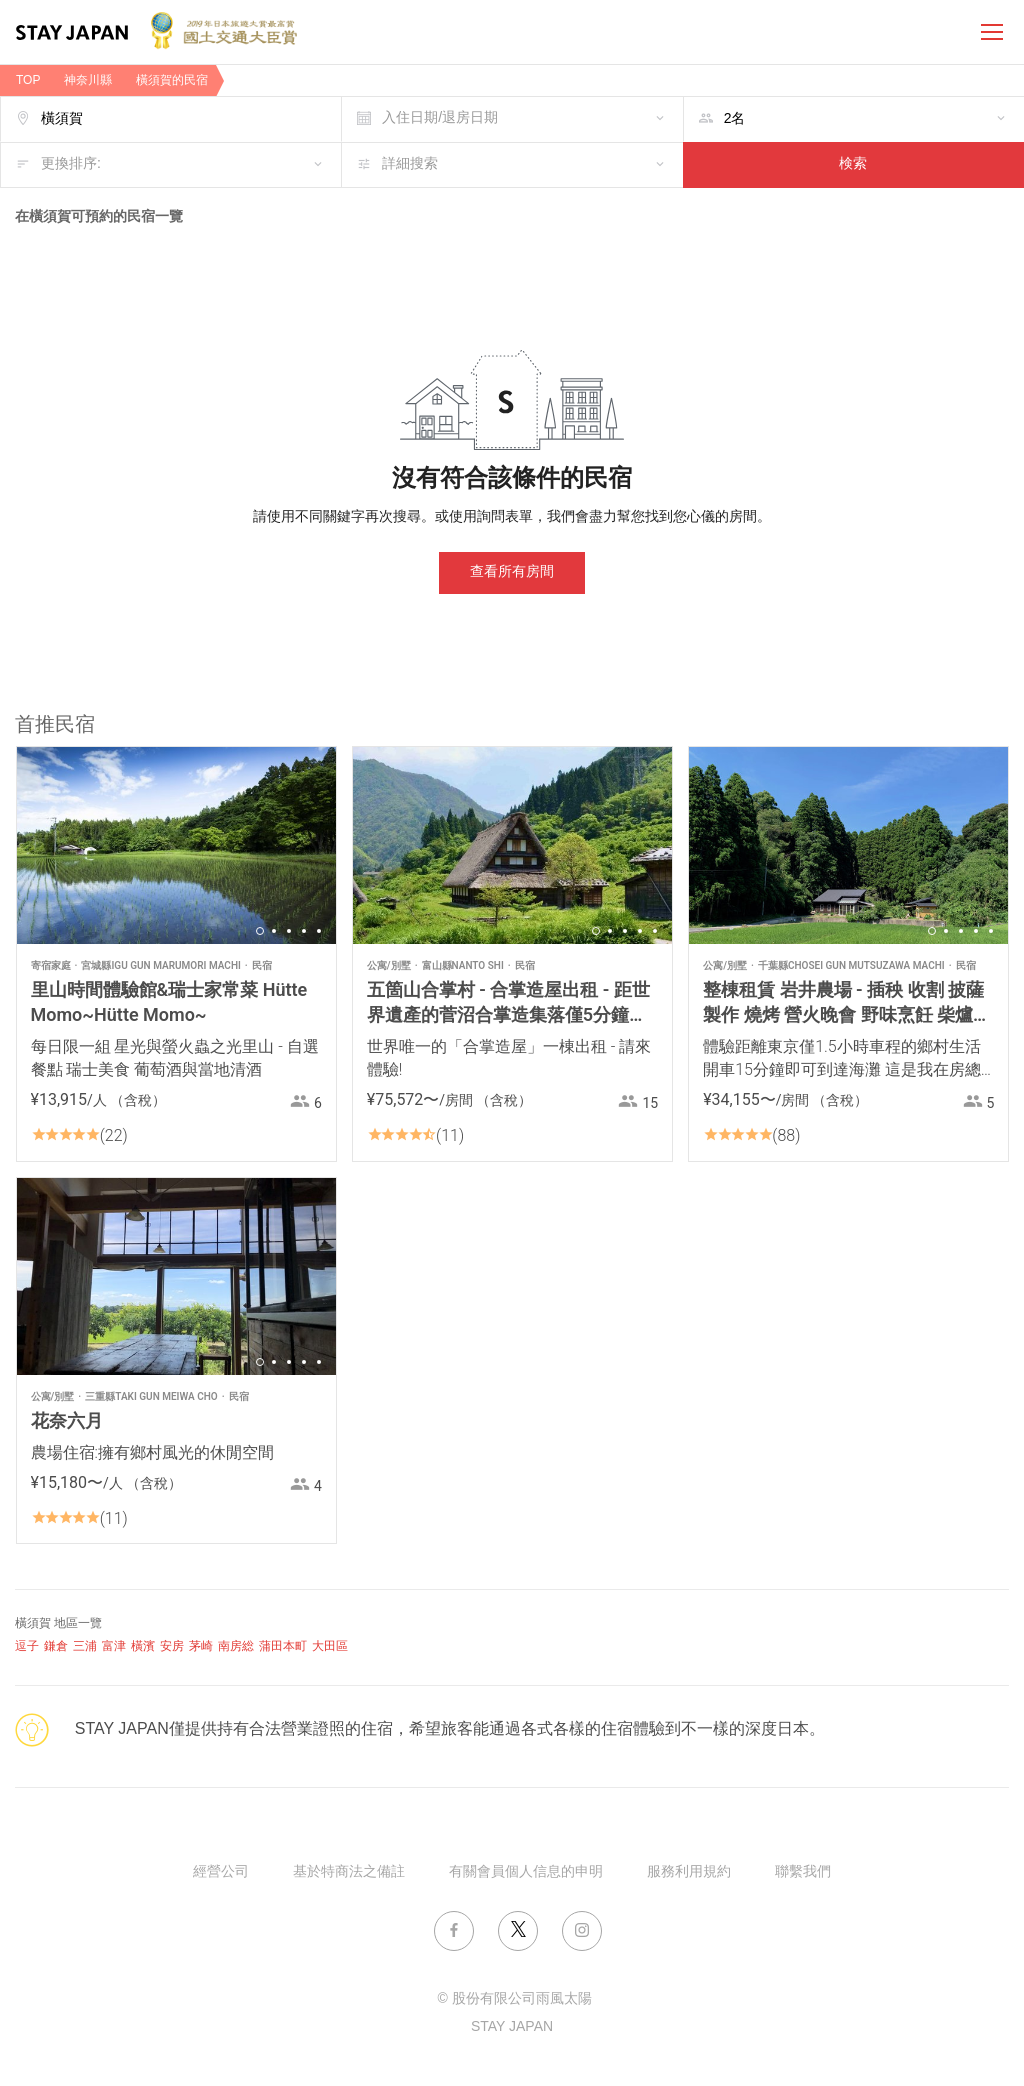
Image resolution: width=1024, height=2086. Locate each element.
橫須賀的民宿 (172, 80)
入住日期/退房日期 (440, 118)
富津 (114, 1646)
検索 (853, 164)
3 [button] (289, 931)
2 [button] (274, 931)
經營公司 (221, 1872)
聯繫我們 (803, 1872)
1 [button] (260, 931)
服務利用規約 (689, 1872)
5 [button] (319, 931)
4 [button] (304, 931)
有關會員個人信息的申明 (526, 1872)
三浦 (85, 1646)
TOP (28, 80)
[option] (176, 845)
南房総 (236, 1646)
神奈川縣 (88, 80)
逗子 (27, 1646)
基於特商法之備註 (349, 1872)
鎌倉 (56, 1646)
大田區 (330, 1646)
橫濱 (143, 1646)
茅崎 (201, 1646)
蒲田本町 (283, 1646)
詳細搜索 (410, 164)
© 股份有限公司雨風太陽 (514, 1999)
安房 (172, 1646)
